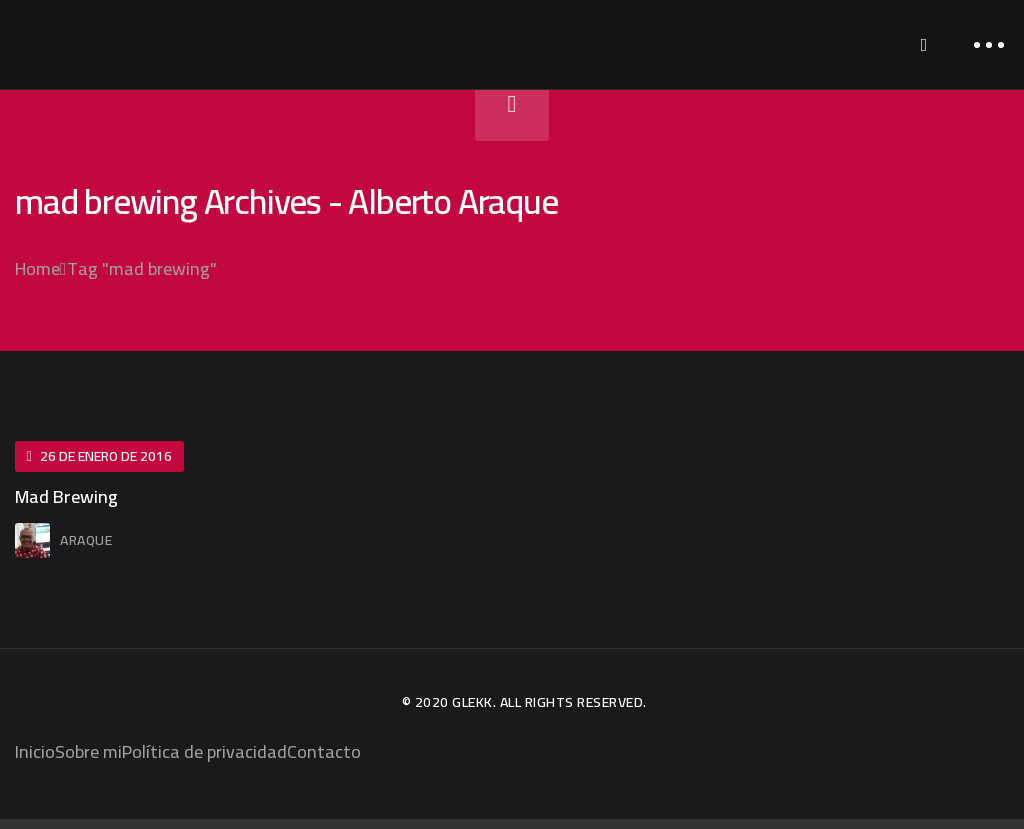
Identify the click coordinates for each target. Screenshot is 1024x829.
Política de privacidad (204, 751)
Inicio (35, 751)
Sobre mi (88, 751)
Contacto (324, 751)
